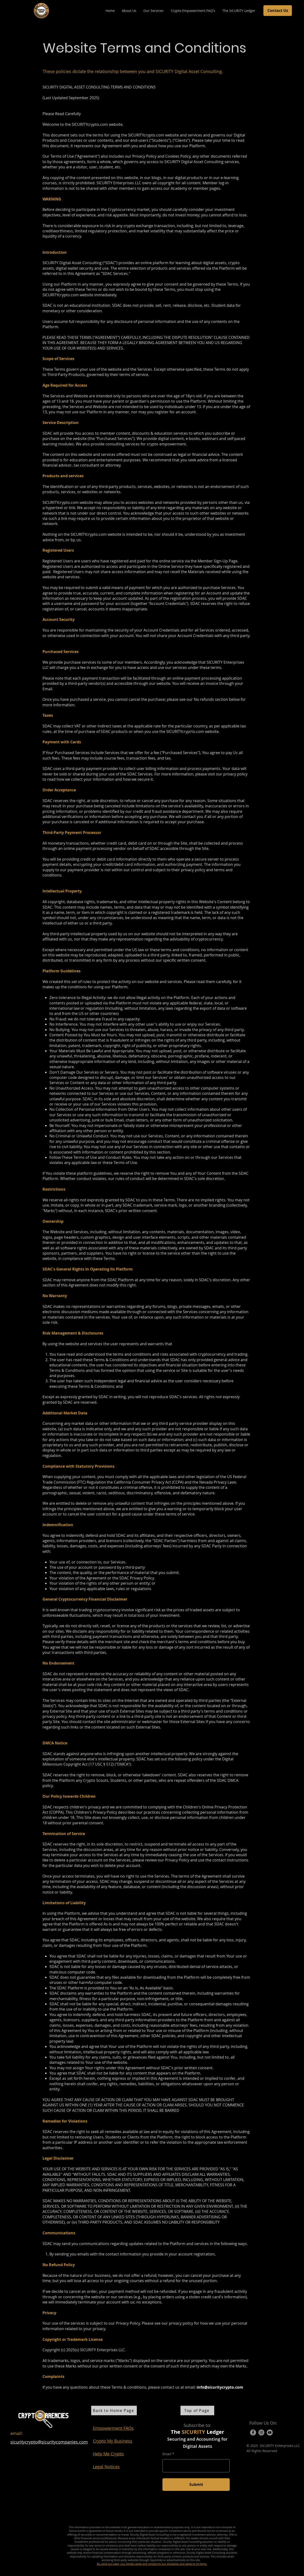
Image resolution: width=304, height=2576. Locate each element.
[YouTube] (270, 2432)
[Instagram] (261, 2432)
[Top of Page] (197, 2410)
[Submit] (196, 2484)
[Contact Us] (277, 10)
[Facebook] (253, 2432)
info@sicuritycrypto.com (220, 2387)
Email (166, 2454)
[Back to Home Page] (114, 2410)
